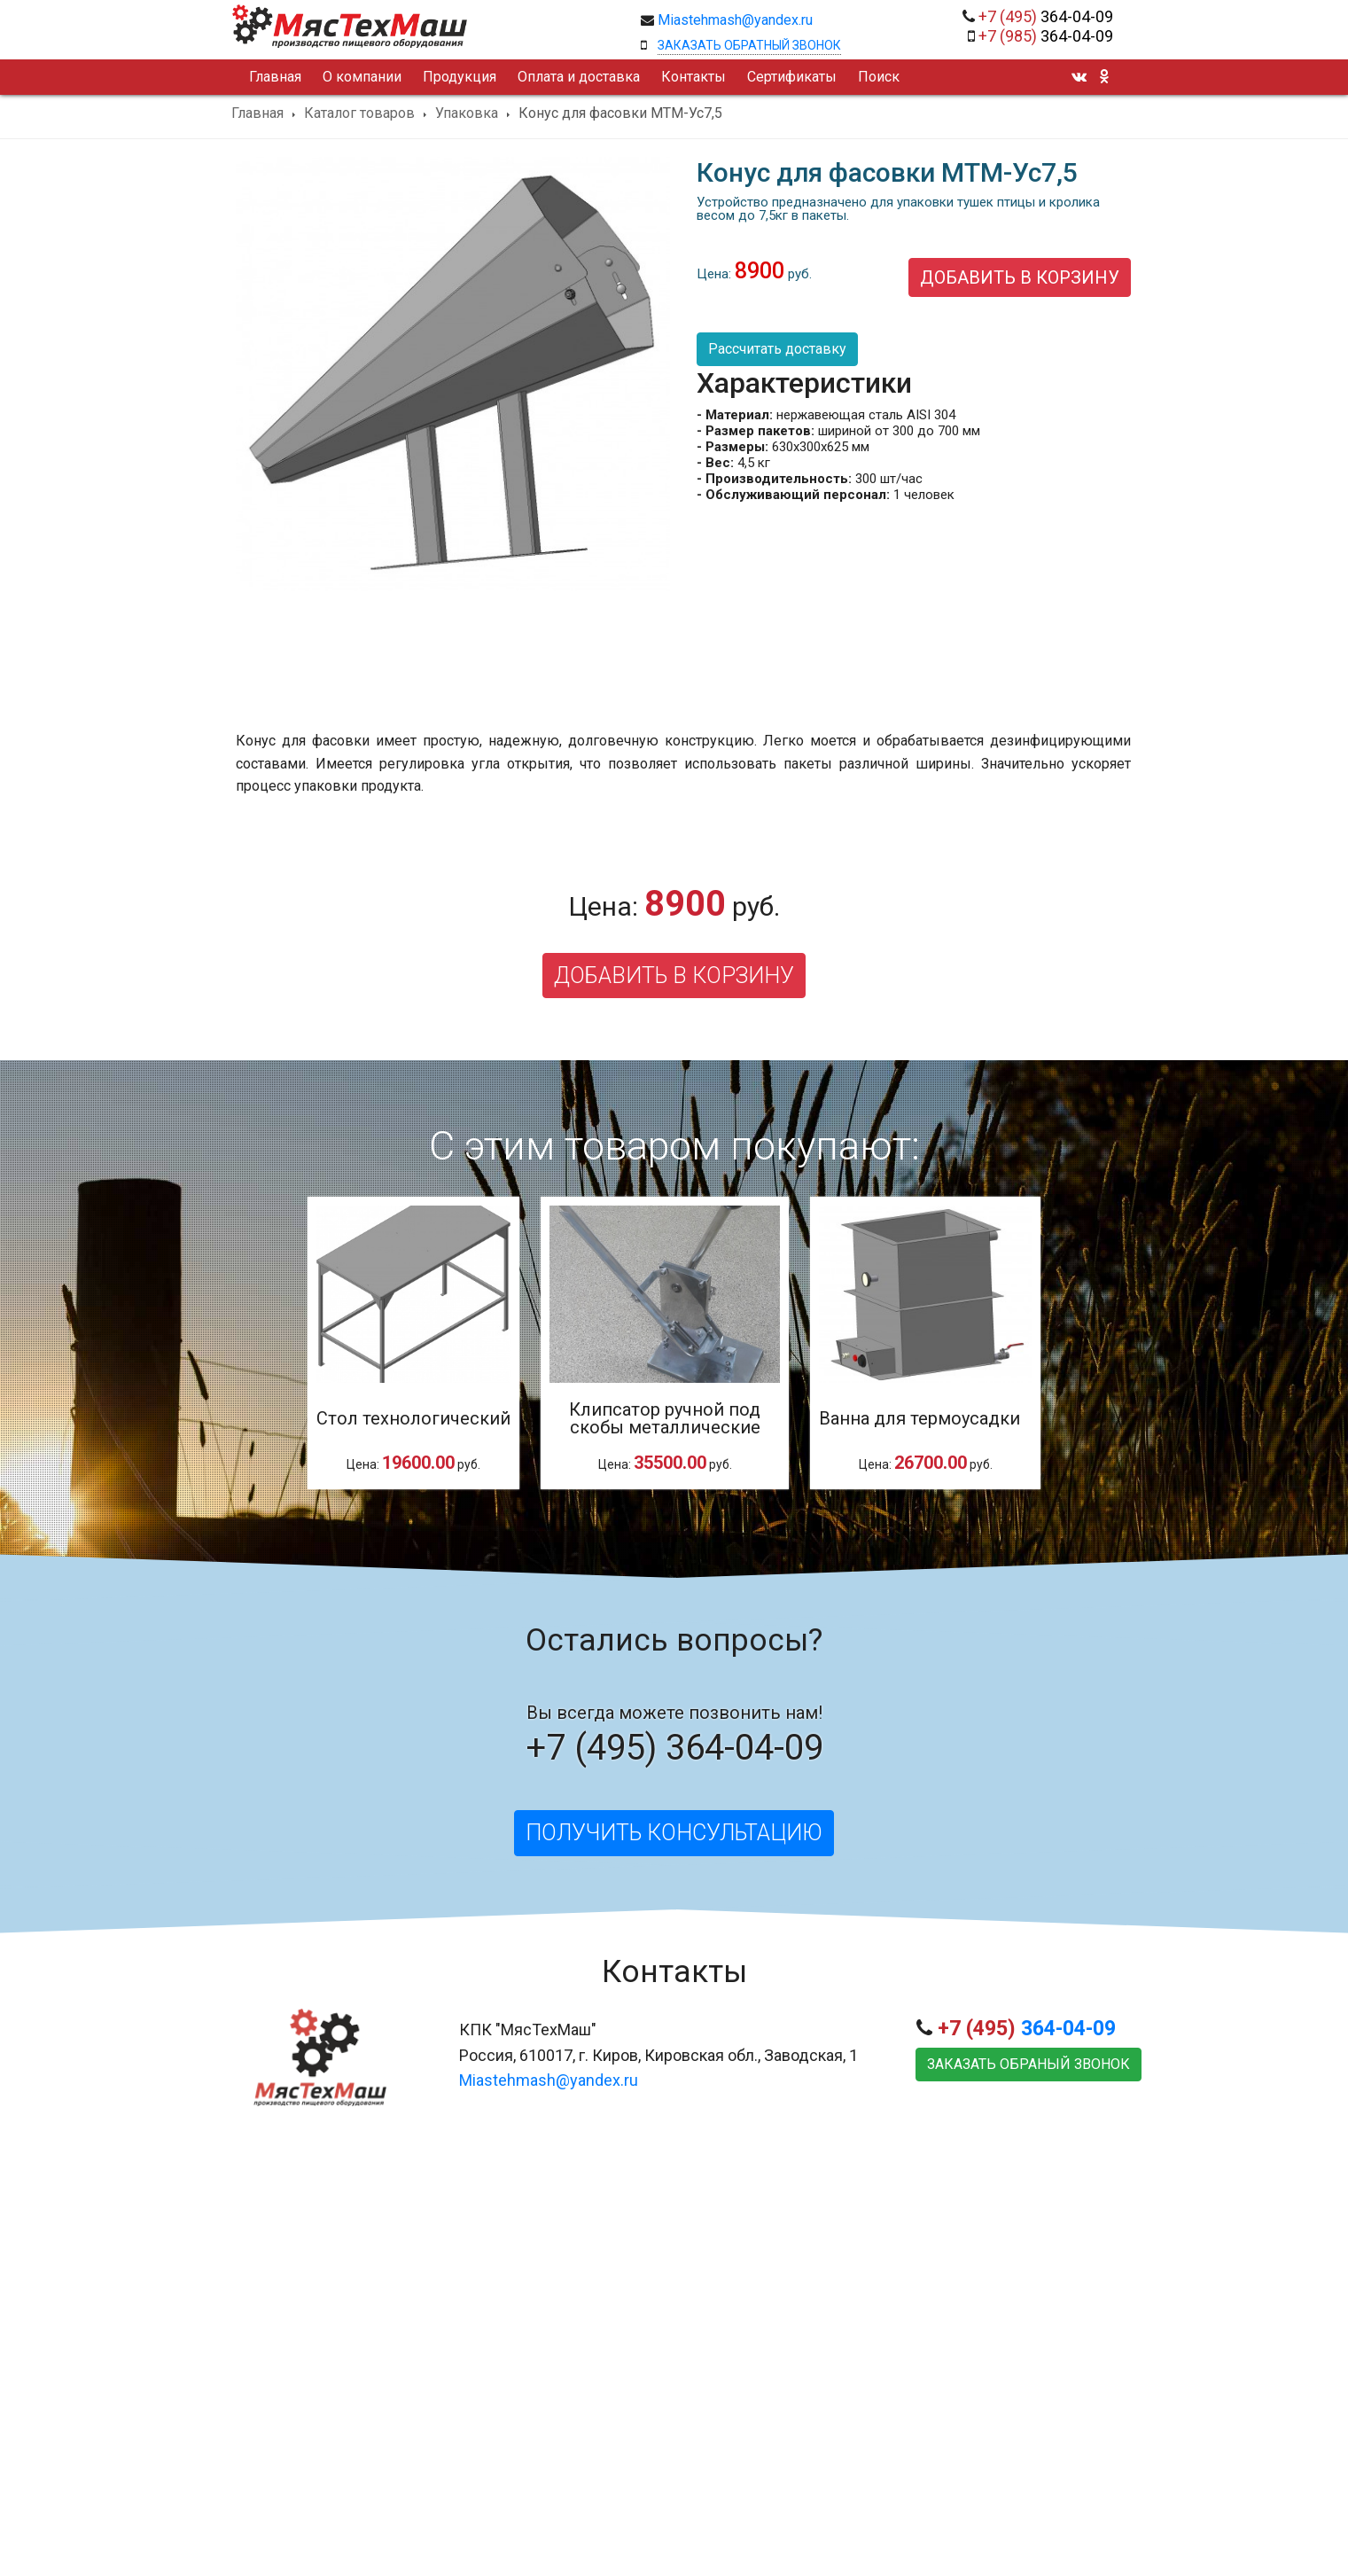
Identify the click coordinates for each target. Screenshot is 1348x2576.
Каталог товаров (359, 113)
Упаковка (466, 113)
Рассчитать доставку (777, 348)
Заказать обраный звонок (1028, 2064)
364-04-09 (1045, 16)
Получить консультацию (674, 1833)
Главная (257, 113)
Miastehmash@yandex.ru (735, 20)
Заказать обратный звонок (749, 45)
